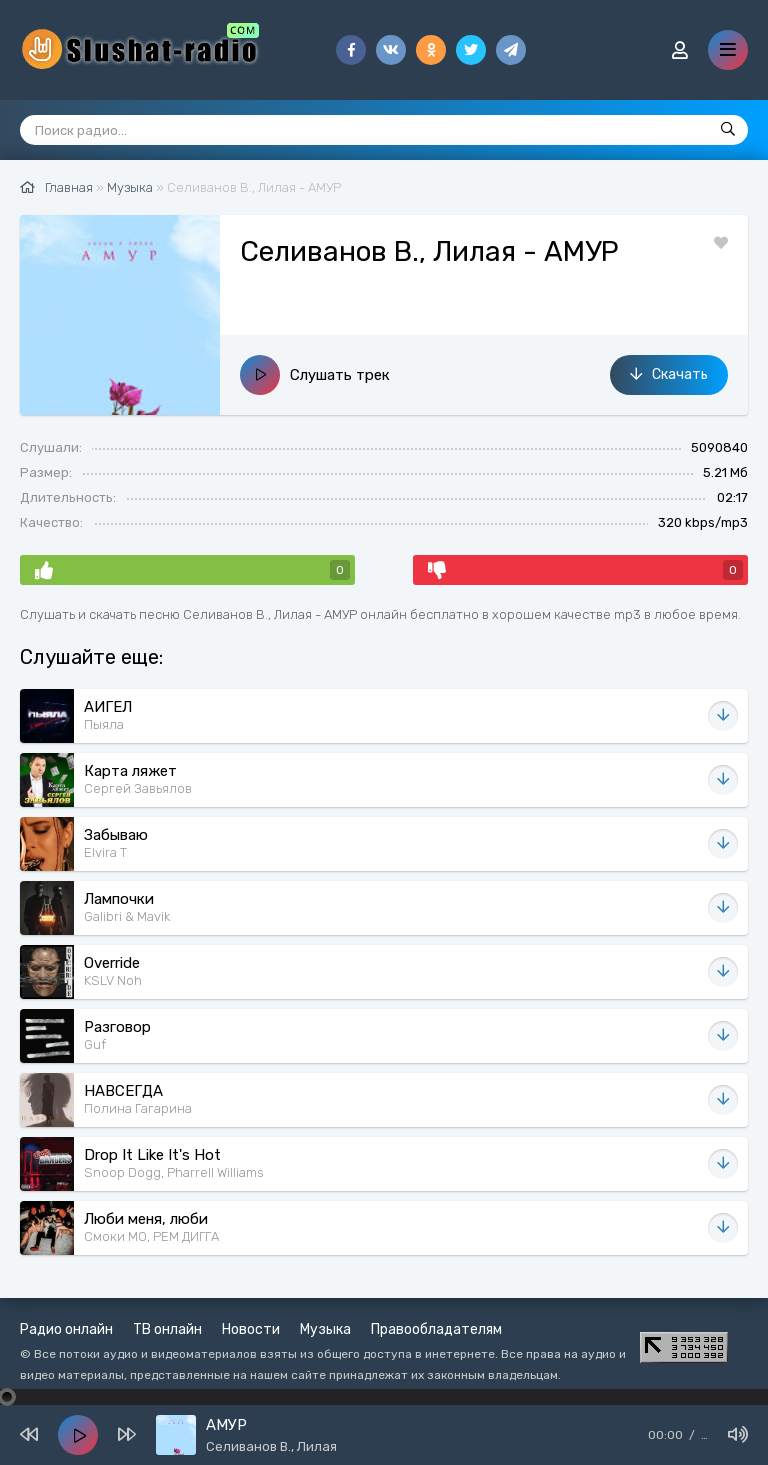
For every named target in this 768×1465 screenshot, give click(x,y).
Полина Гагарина (138, 1108)
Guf (95, 1044)
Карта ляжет (130, 771)
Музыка (325, 1329)
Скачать (669, 374)
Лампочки (119, 899)
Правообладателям (436, 1329)
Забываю (116, 835)
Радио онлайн (66, 1329)
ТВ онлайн (167, 1329)
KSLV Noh (113, 980)
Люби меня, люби (146, 1219)
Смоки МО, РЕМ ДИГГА (151, 1236)
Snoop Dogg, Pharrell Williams (174, 1172)
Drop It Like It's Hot (152, 1155)
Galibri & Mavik (127, 916)
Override (112, 963)
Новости (251, 1329)
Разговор (117, 1027)
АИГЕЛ (108, 707)
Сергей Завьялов (138, 788)
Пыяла (104, 724)
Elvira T (105, 852)
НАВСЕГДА (123, 1091)
